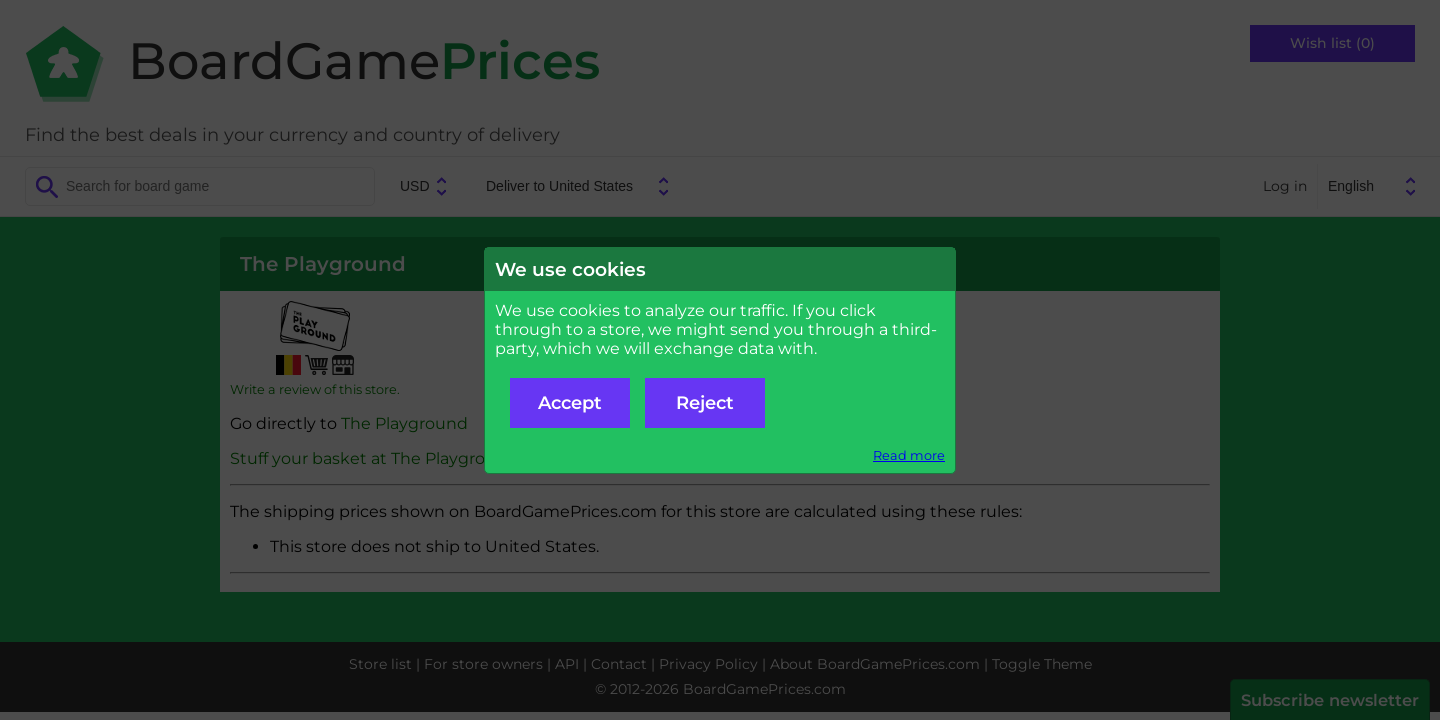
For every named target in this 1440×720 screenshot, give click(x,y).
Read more (909, 455)
